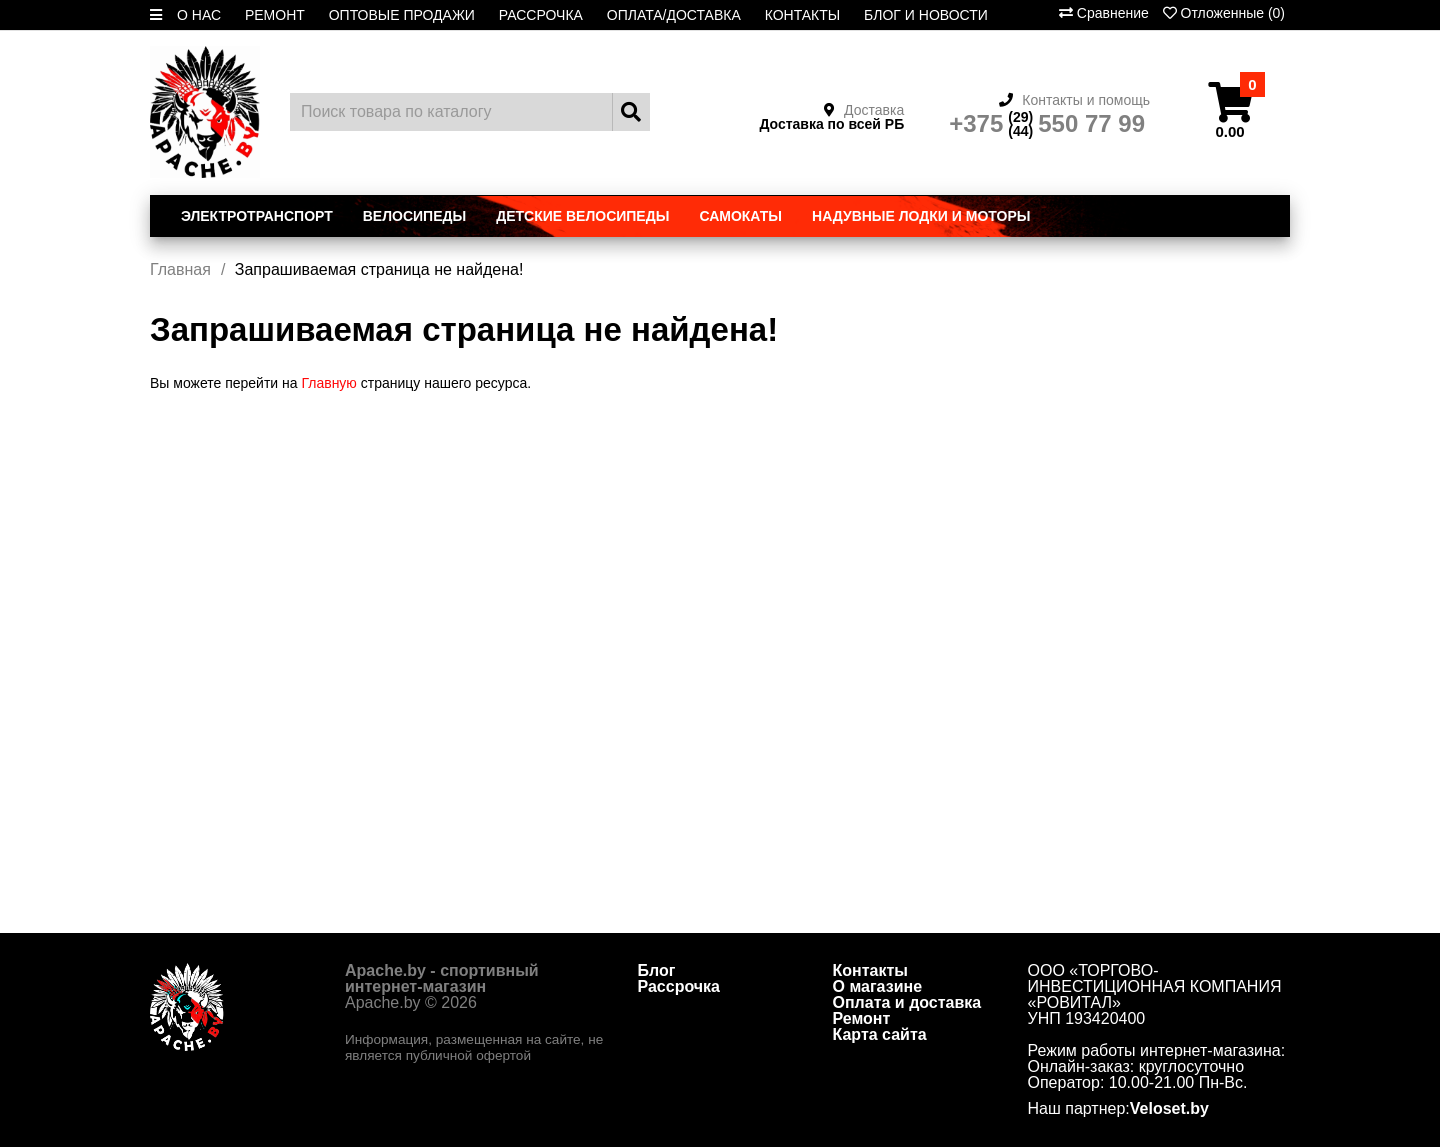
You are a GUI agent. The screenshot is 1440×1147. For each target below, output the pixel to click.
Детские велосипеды (582, 216)
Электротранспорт (257, 216)
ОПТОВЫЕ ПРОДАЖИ (402, 15)
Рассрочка (679, 986)
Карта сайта (880, 1034)
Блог (657, 970)
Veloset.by (1169, 1109)
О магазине (878, 986)
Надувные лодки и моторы (921, 216)
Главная (180, 269)
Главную (328, 383)
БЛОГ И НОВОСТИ (926, 15)
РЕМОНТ (275, 15)
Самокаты (740, 216)
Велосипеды (414, 216)
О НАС (199, 15)
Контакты (870, 970)
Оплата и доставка (907, 1002)
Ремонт (862, 1018)
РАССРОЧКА (541, 15)
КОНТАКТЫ (803, 15)
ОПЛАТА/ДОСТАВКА (674, 15)
